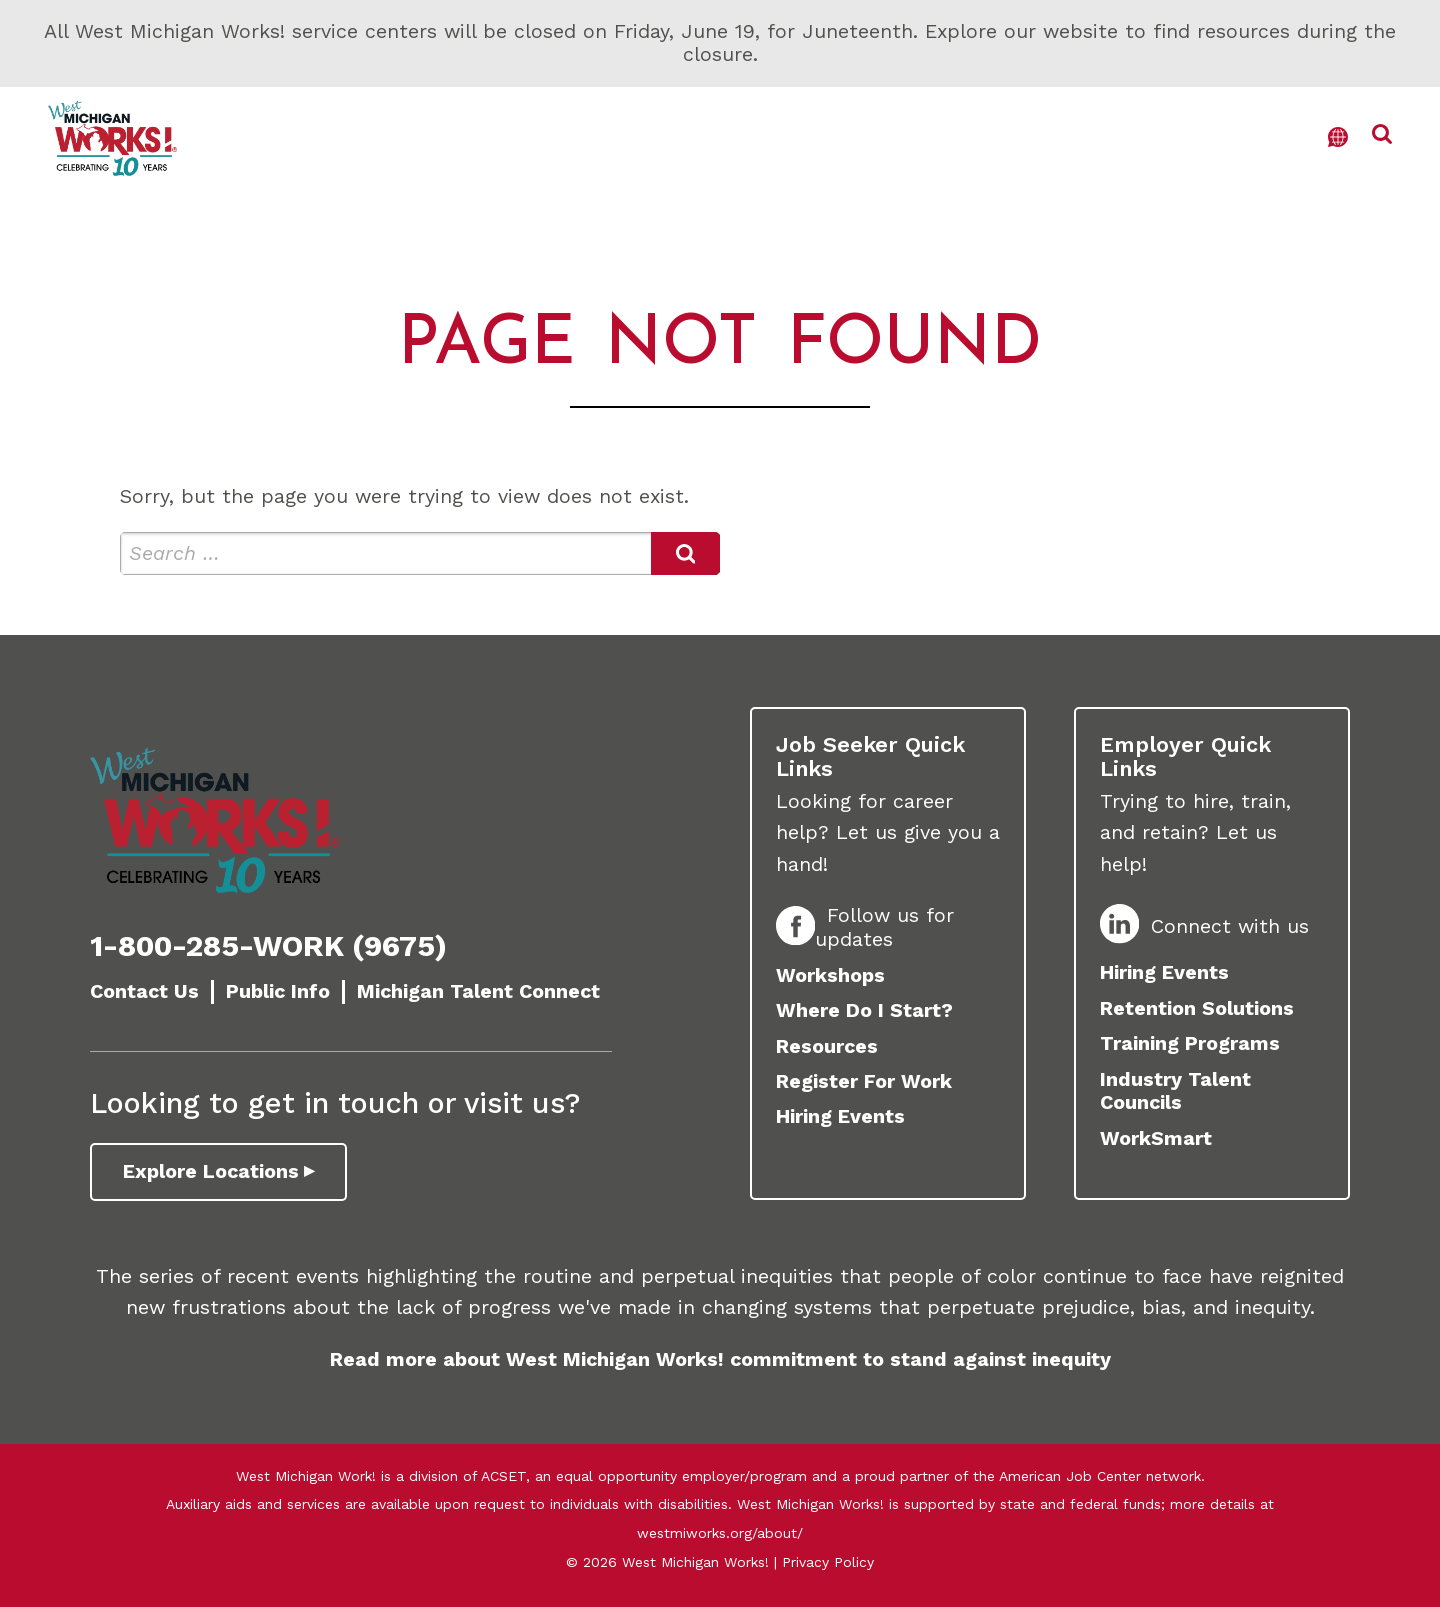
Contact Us (144, 991)
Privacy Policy (828, 1562)
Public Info (278, 991)
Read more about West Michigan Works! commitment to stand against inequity (720, 1359)
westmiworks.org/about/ (720, 1533)
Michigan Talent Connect (478, 991)
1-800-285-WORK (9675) (268, 946)
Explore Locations (211, 1171)
